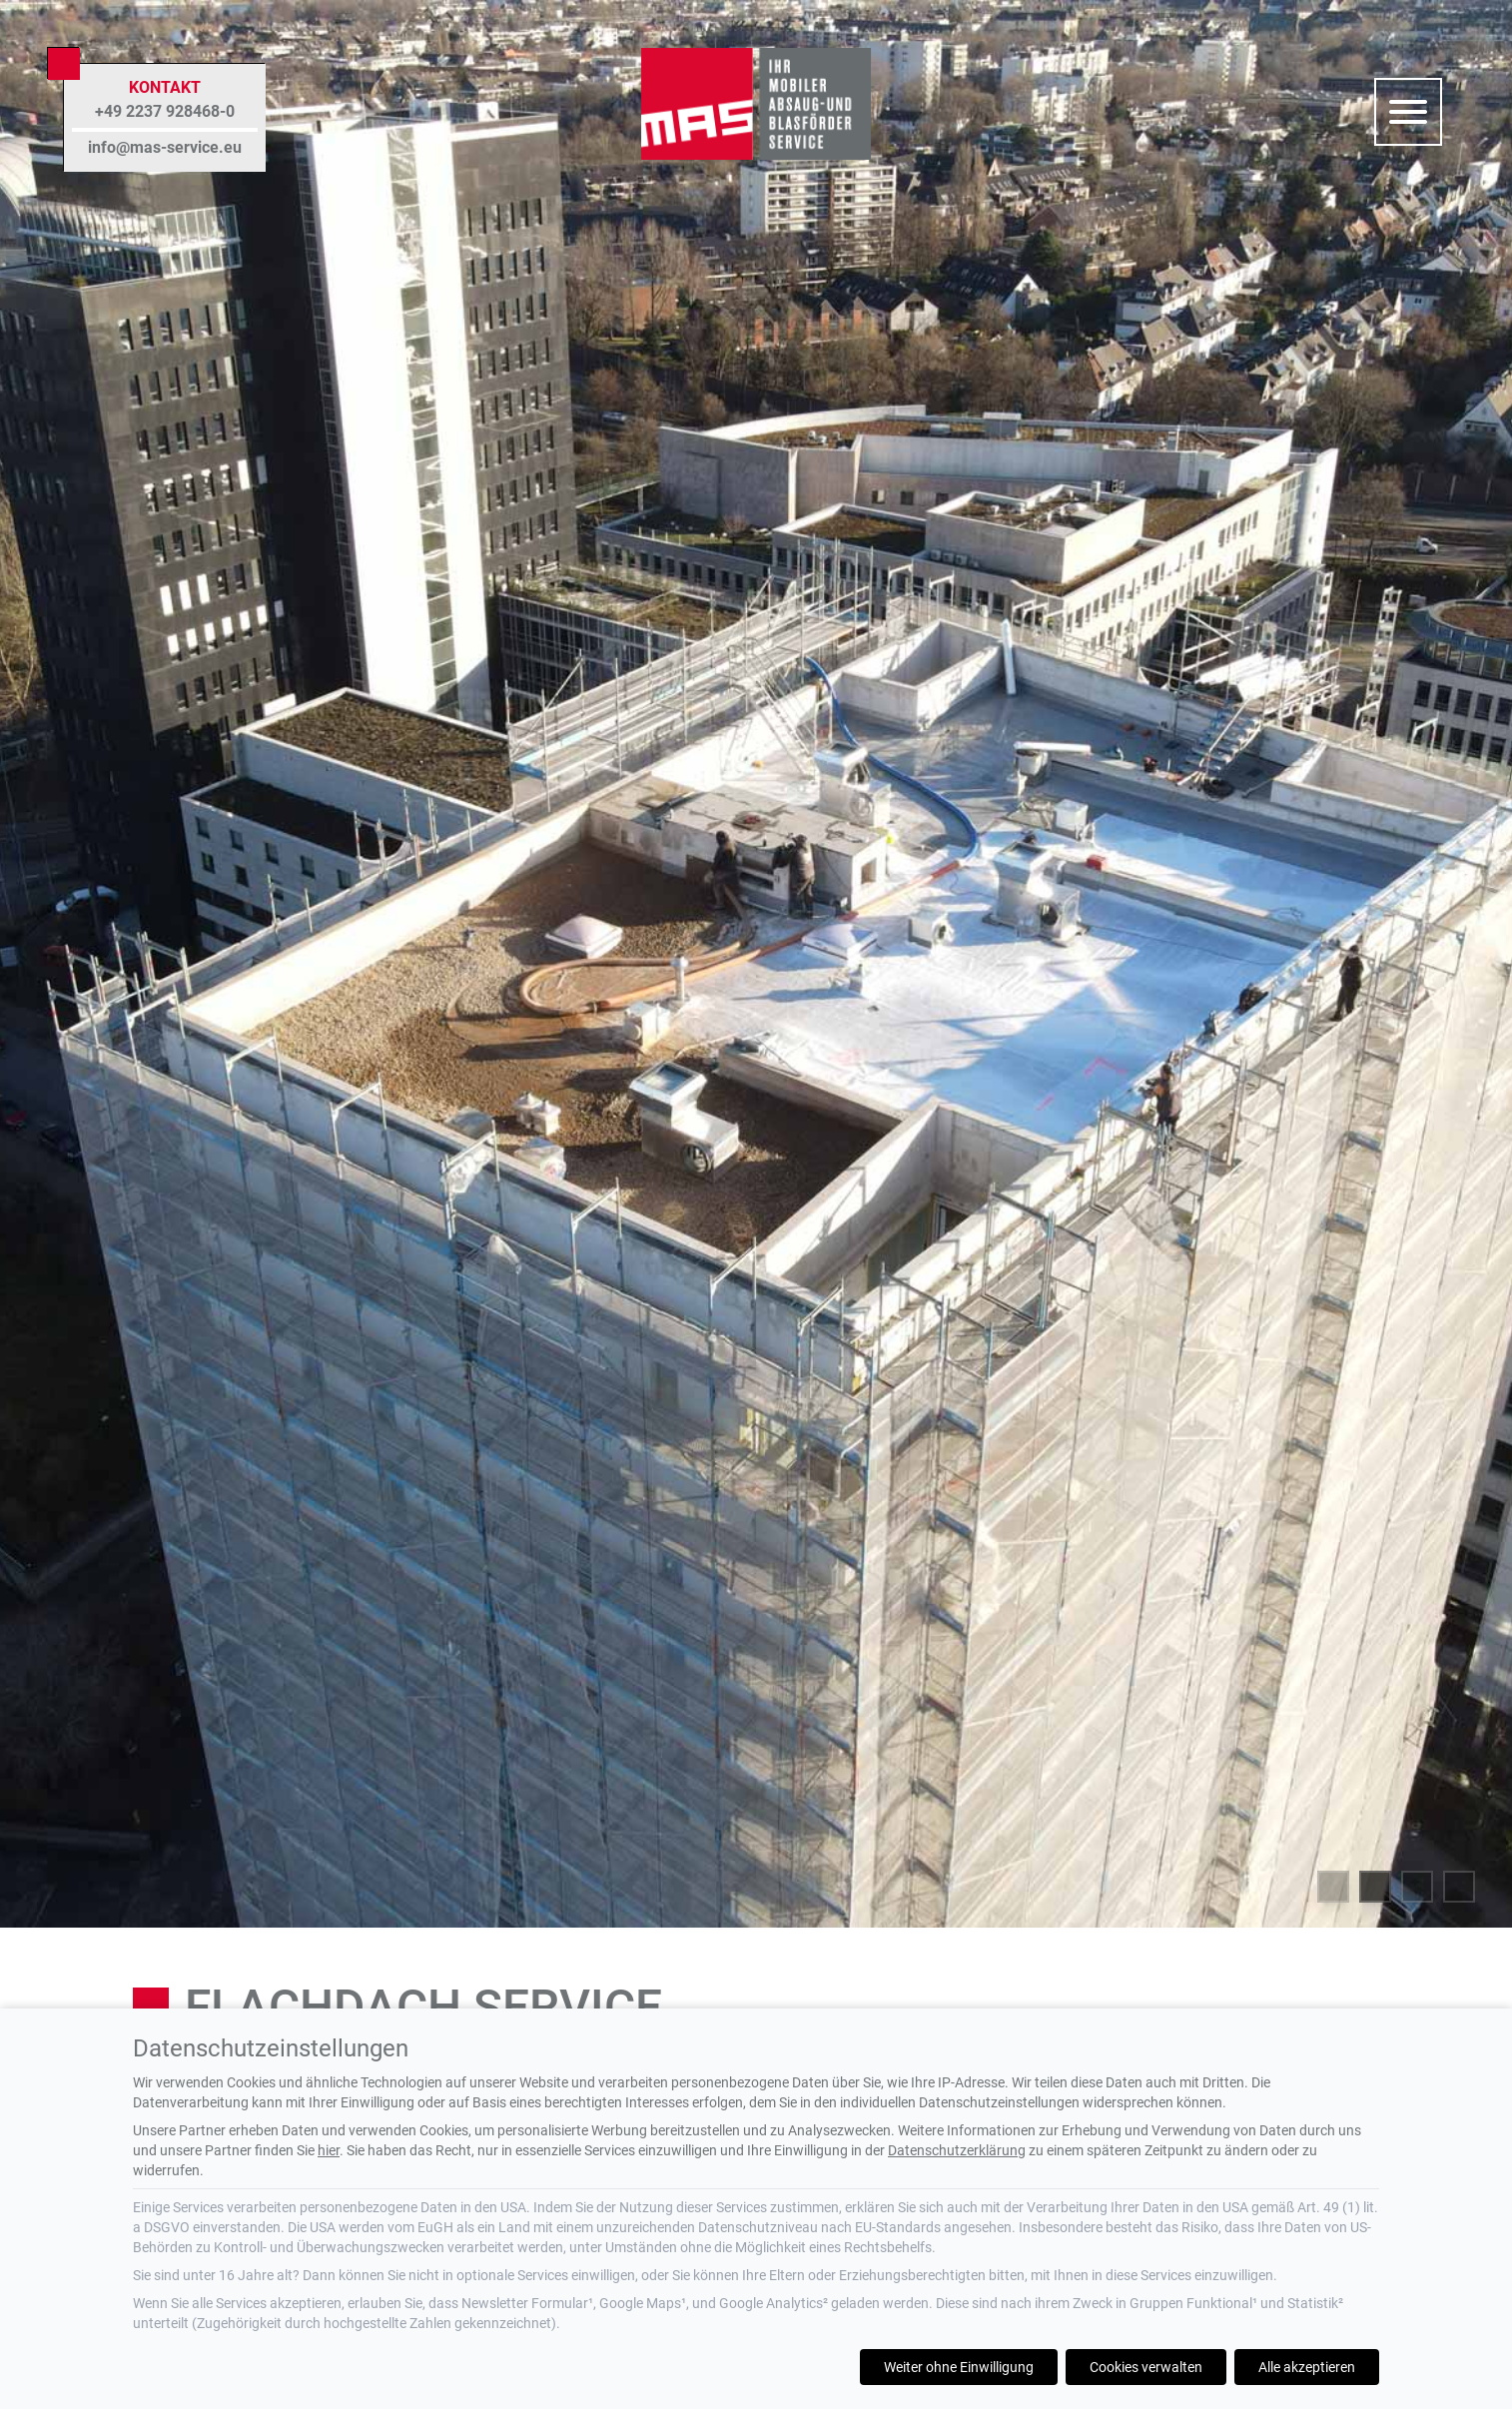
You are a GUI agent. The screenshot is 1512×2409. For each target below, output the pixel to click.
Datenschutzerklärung (957, 2150)
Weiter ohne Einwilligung (959, 2367)
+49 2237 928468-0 (165, 111)
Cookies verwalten (1146, 2367)
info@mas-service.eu (165, 147)
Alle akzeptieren (1306, 2367)
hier (329, 2150)
